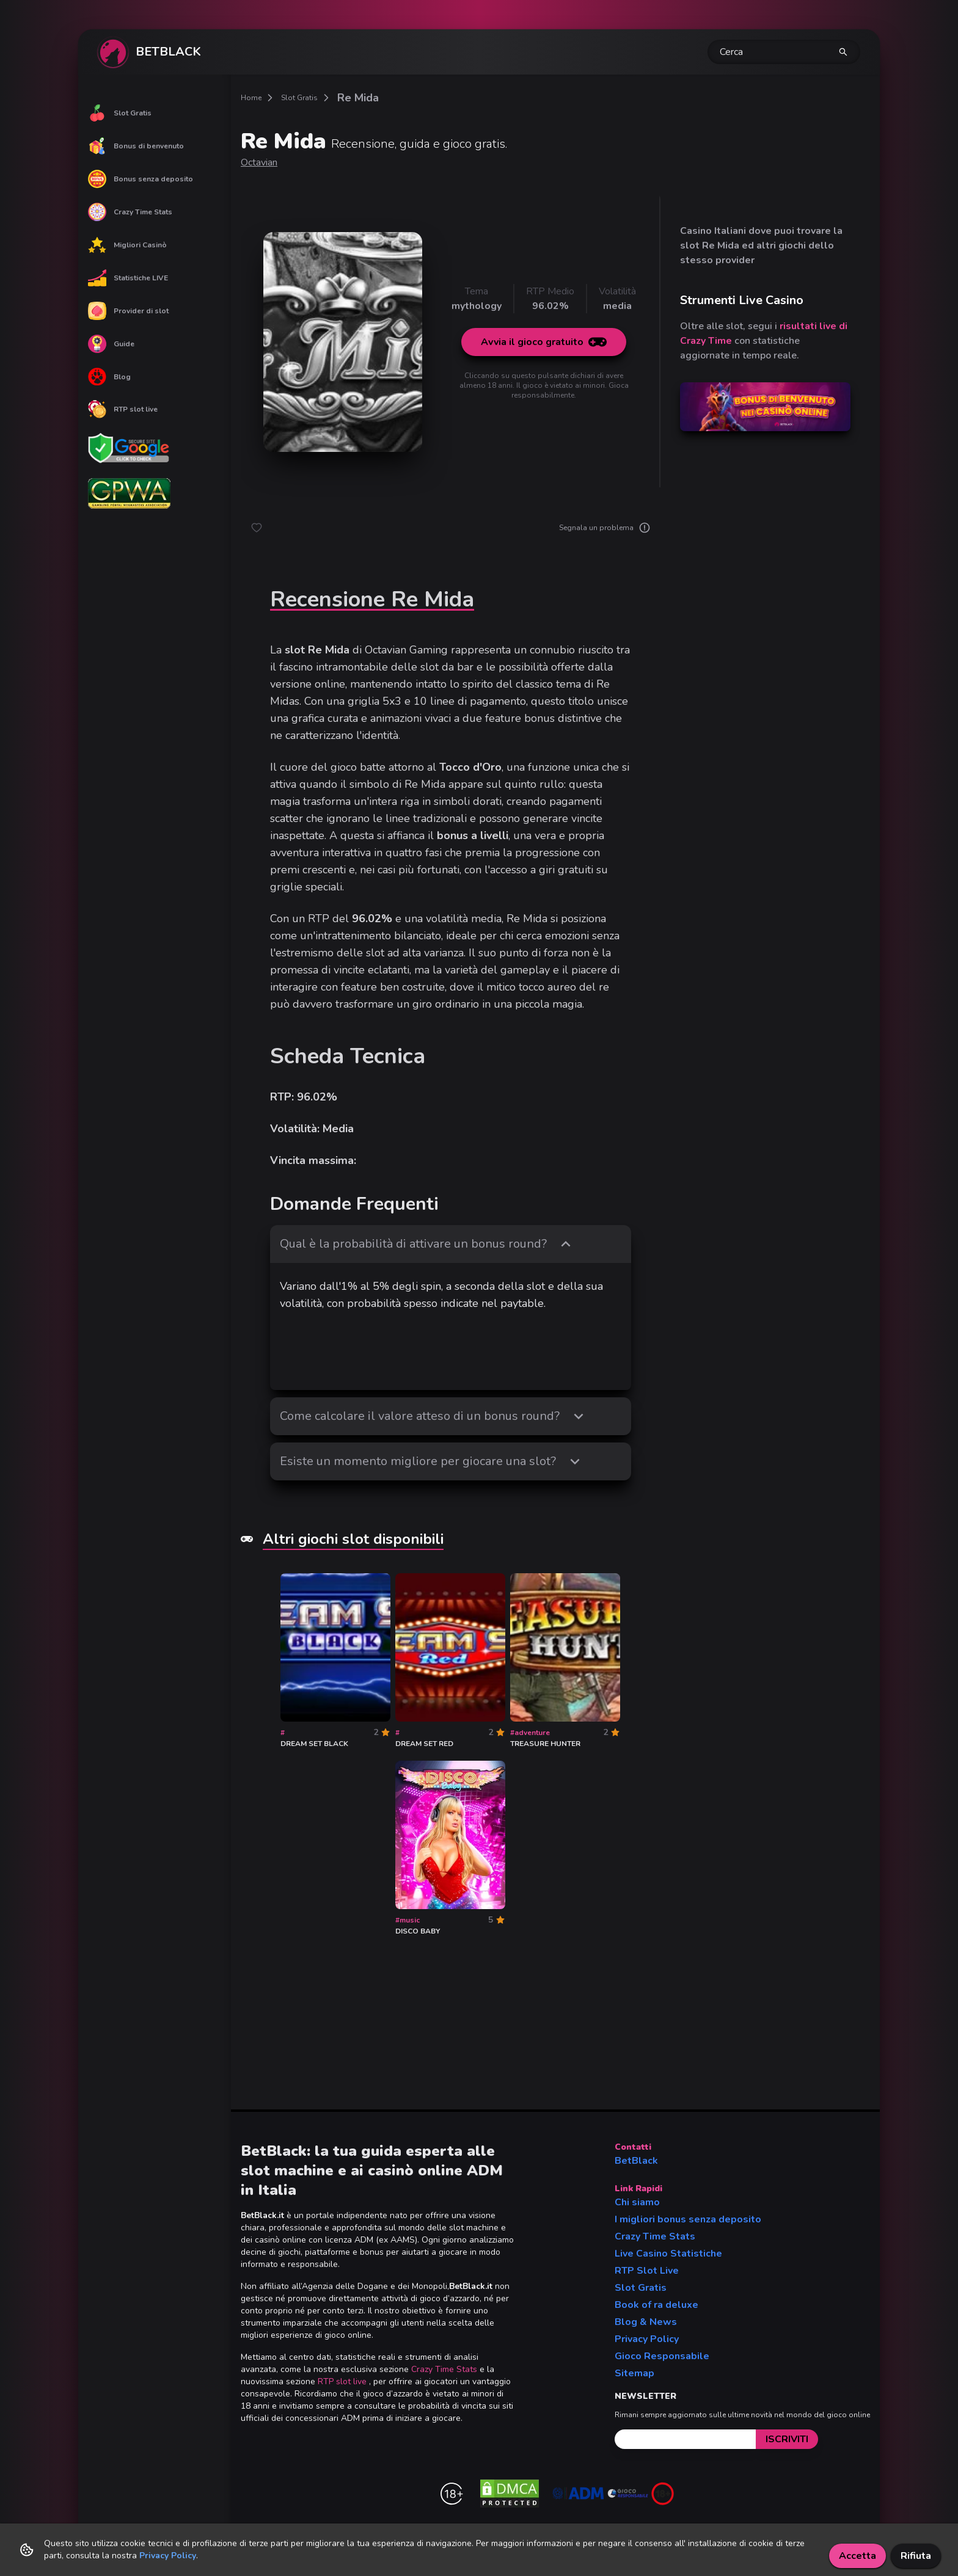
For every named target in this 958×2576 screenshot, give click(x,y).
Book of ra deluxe (656, 2305)
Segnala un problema (605, 528)
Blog (109, 376)
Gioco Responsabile (662, 2356)
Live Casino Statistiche (668, 2253)
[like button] (256, 528)
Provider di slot (128, 311)
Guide (111, 344)
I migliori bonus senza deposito (688, 2219)
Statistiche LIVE (128, 278)
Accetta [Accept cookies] (857, 2556)
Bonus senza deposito (140, 179)
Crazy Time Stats (130, 212)
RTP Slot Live (647, 2270)
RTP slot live (123, 409)
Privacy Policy (647, 2339)
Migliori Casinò (127, 245)
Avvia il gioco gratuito (544, 342)
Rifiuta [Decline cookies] (916, 2556)
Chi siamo (637, 2202)
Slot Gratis (120, 113)
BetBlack (636, 2160)
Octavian (259, 162)
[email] (685, 2439)
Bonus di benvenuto (136, 146)
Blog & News (646, 2322)
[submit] (787, 2439)
